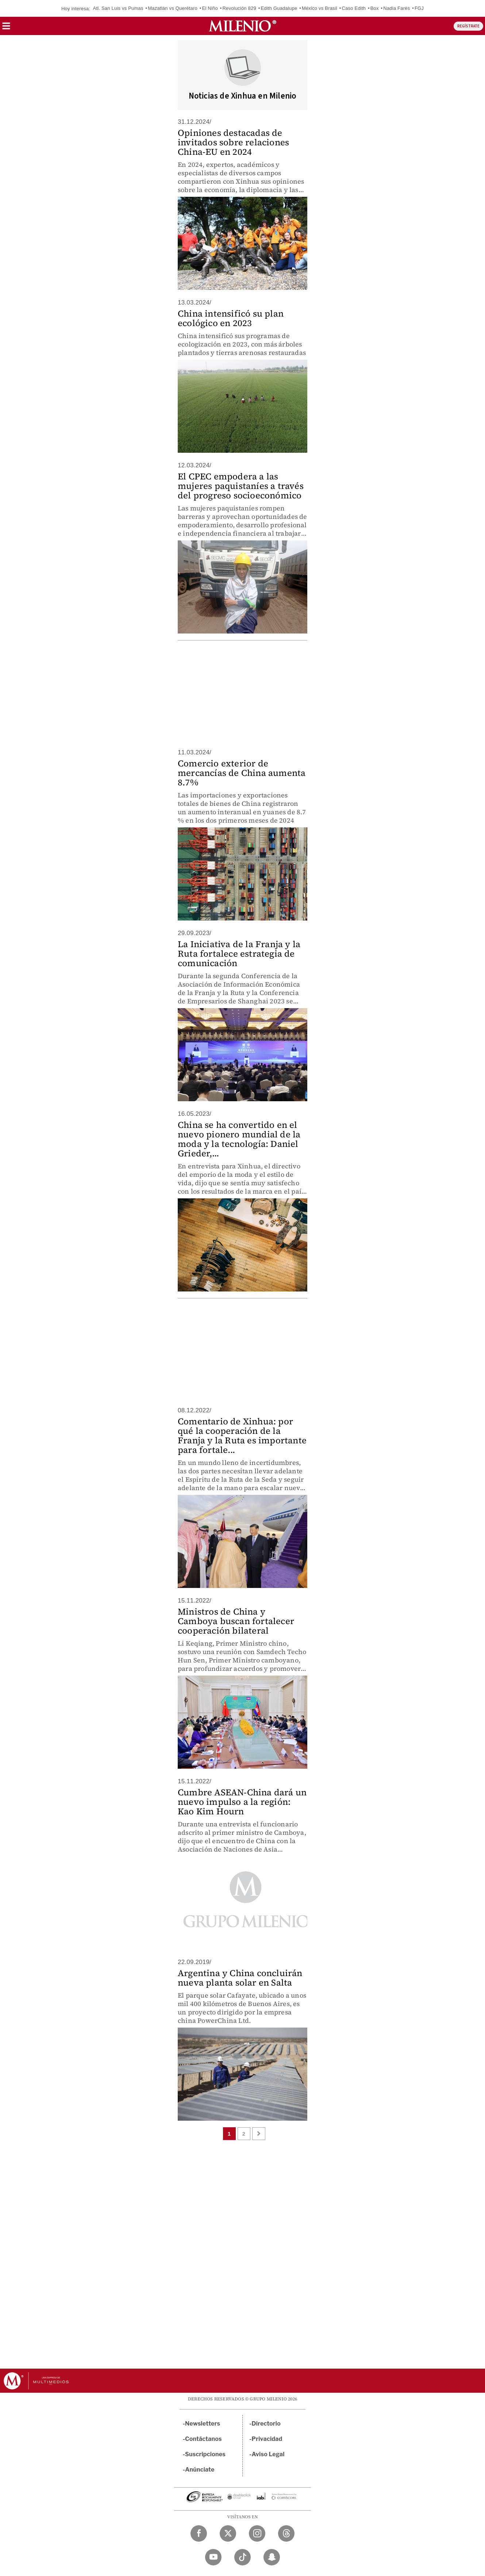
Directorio (266, 2423)
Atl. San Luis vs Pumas (118, 8)
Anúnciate (199, 2469)
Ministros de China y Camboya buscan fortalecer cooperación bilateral (236, 1621)
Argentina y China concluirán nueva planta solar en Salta (240, 1978)
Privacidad (267, 2438)
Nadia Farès (396, 8)
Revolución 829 (239, 8)
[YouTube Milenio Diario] (213, 2557)
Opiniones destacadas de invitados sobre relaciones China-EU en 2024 (233, 142)
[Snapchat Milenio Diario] (271, 2557)
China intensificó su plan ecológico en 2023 (231, 318)
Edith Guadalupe (279, 8)
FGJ (419, 8)
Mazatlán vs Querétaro (172, 8)
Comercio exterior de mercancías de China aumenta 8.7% (241, 772)
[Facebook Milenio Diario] (198, 2533)
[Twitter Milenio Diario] (228, 2533)
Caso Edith (354, 8)
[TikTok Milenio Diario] (242, 2557)
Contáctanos (203, 2438)
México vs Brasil (319, 8)
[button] (6, 28)
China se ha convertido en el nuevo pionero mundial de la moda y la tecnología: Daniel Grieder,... (239, 1139)
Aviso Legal (268, 2454)
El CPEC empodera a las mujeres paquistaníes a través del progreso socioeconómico (241, 485)
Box (374, 8)
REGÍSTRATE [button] (468, 26)
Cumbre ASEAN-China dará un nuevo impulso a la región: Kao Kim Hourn (242, 1801)
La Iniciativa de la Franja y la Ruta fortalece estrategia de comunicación (239, 953)
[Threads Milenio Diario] (286, 2533)
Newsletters (202, 2423)
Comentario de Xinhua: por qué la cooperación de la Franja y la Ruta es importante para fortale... (242, 1435)
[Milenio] (242, 26)
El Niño (210, 8)
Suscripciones (205, 2454)
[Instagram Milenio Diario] (257, 2533)
